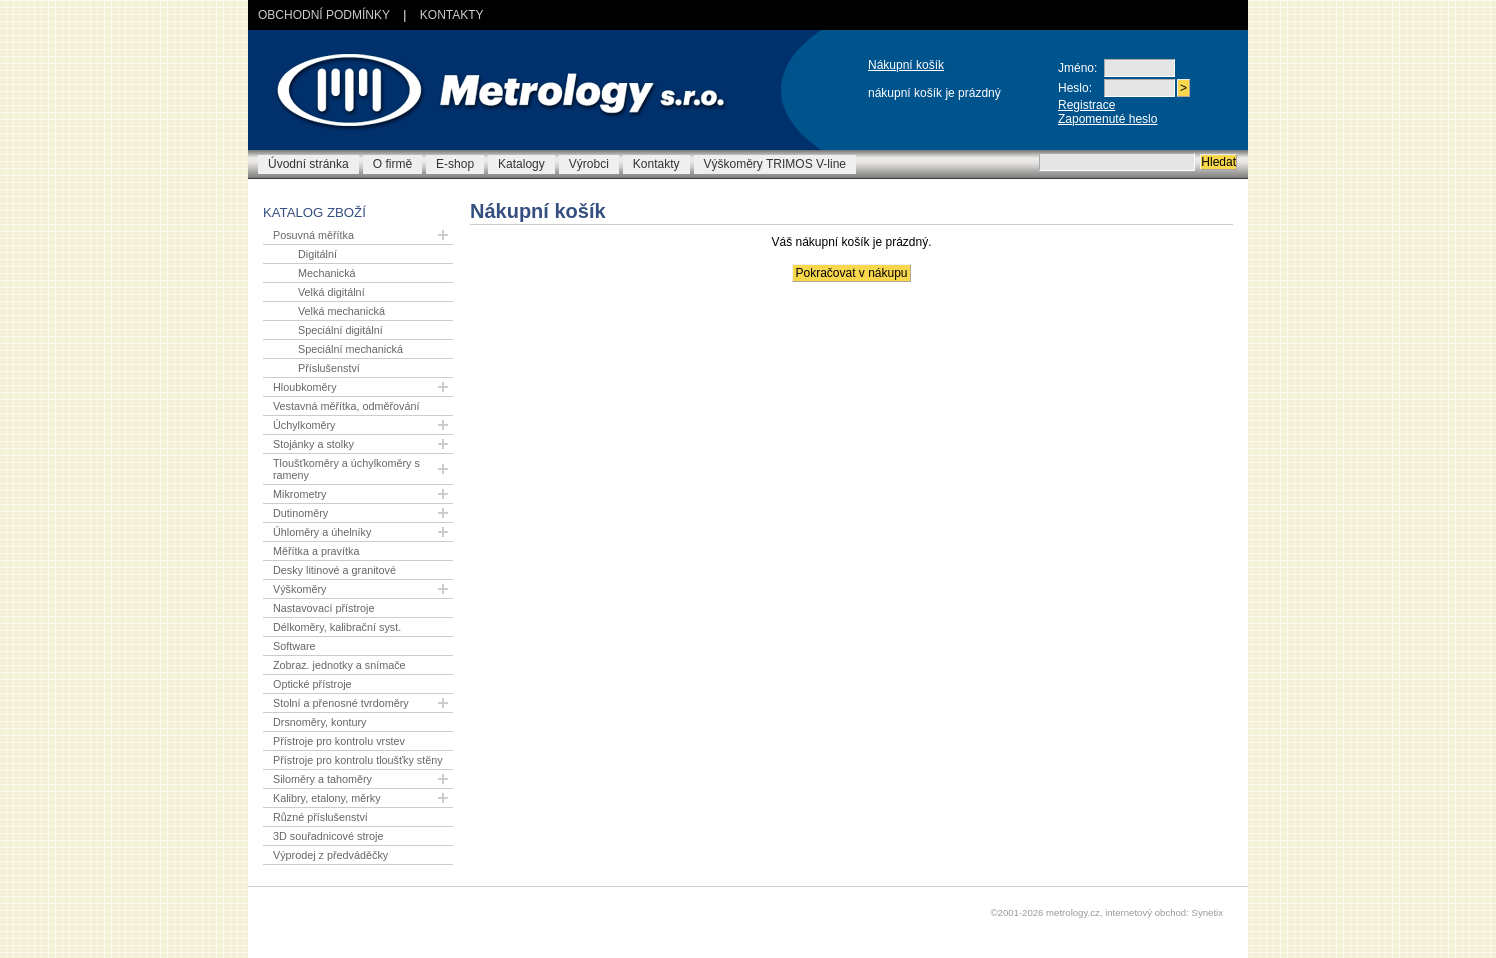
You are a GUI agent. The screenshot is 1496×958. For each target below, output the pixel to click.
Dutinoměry (300, 513)
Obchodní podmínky (324, 15)
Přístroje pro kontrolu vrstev (339, 741)
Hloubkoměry (305, 387)
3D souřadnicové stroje (328, 836)
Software (294, 646)
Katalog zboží (314, 212)
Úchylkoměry (304, 425)
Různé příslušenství (320, 817)
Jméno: (1077, 68)
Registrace (1086, 105)
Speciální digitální (340, 330)
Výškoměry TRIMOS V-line (775, 164)
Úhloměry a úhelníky (322, 532)
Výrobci (589, 164)
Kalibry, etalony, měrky (327, 798)
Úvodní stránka (308, 164)
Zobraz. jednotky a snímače (339, 665)
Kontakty (452, 15)
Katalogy (521, 164)
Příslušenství (329, 368)
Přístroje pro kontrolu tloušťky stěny (358, 760)
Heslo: (1075, 88)
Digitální (317, 254)
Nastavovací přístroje (323, 608)
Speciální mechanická (350, 349)
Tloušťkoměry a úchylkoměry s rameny (346, 469)
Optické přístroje (312, 684)
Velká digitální (331, 292)
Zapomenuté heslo (1107, 119)
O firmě (392, 164)
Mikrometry (299, 494)
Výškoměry (299, 589)
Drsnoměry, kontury (319, 722)
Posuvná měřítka (313, 235)
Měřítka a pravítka (316, 551)
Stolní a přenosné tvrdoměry (341, 703)
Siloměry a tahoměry (322, 779)
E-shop (455, 164)
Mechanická (327, 273)
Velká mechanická (341, 311)
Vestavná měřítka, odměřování (346, 406)
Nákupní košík (906, 65)
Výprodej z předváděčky (330, 855)
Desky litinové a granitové (334, 570)
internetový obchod (1145, 912)
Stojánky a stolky (313, 444)
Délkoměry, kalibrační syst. (337, 627)
